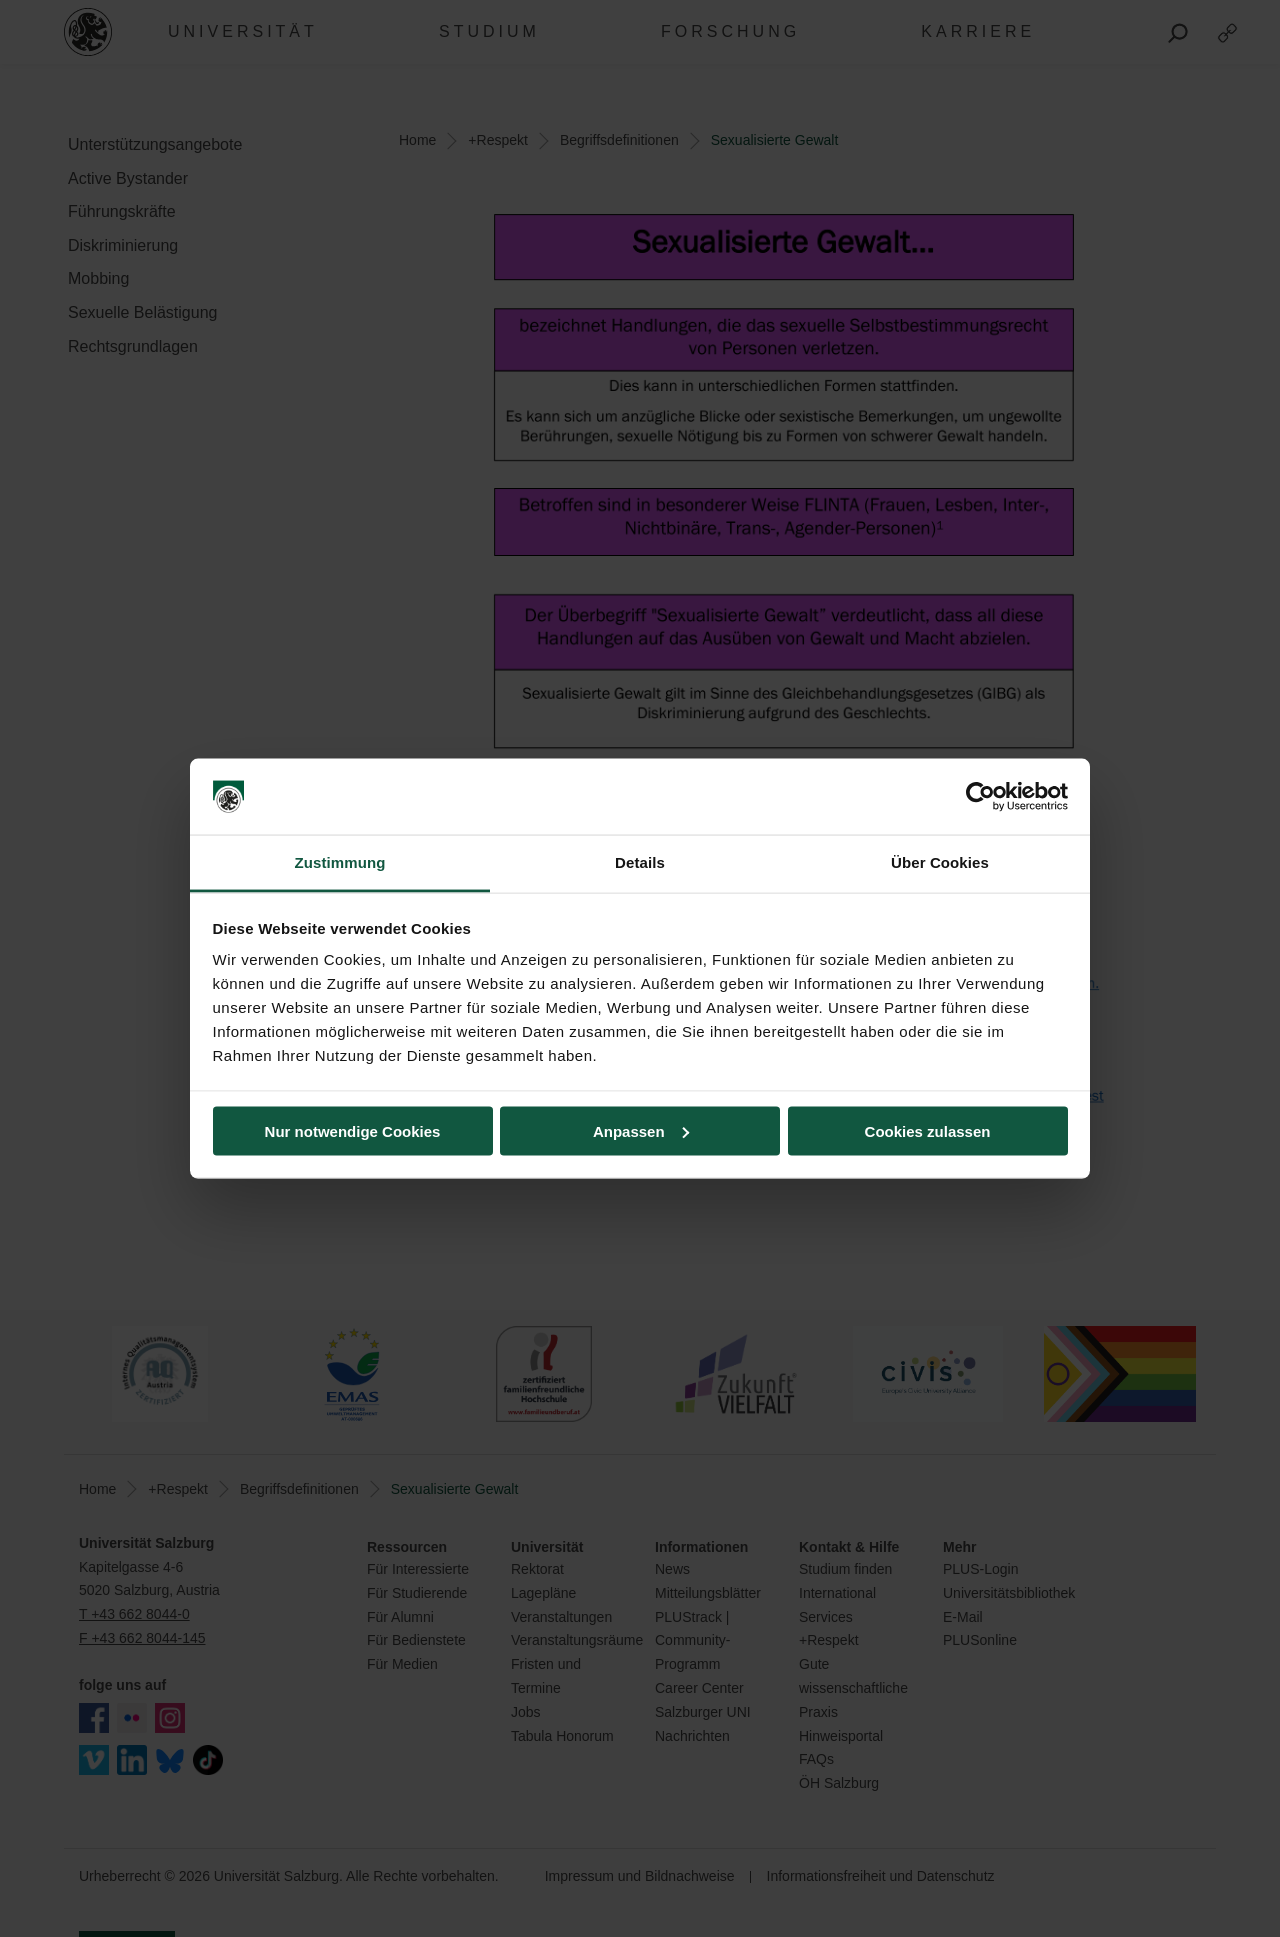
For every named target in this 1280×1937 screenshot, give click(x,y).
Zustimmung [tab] (340, 862)
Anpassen (641, 1130)
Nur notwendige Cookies (353, 1130)
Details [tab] (640, 862)
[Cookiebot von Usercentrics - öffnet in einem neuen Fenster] (980, 797)
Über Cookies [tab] (940, 862)
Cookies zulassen (928, 1130)
